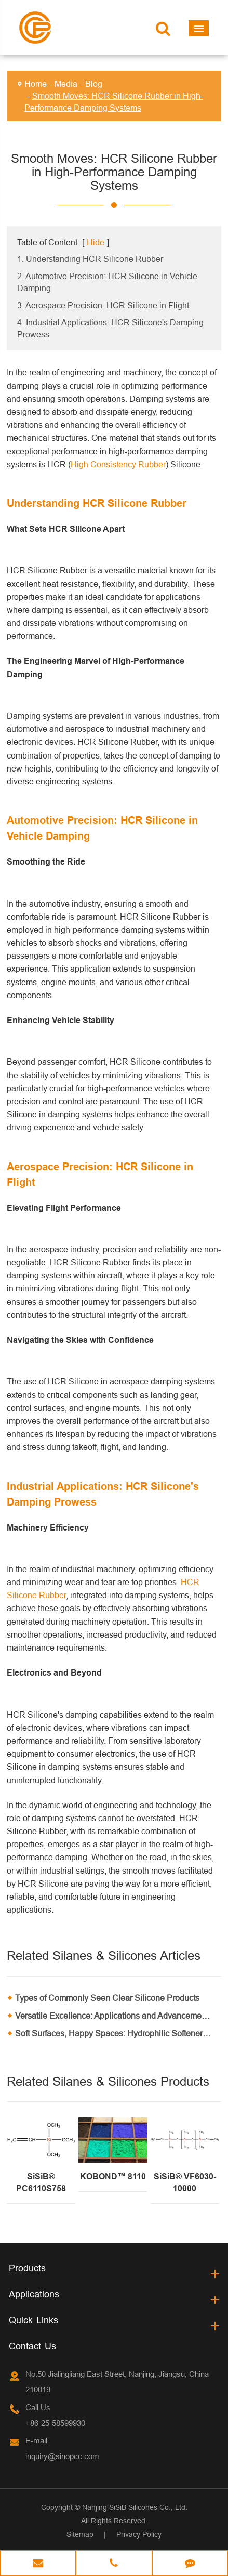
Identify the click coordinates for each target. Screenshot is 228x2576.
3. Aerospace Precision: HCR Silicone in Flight (103, 305)
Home (35, 83)
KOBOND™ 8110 (113, 2176)
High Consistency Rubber (118, 464)
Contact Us (32, 2345)
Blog (93, 83)
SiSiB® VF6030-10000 (185, 2182)
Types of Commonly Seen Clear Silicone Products (107, 1998)
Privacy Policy (139, 2534)
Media (66, 83)
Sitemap (79, 2534)
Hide (95, 242)
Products (27, 2268)
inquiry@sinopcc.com (62, 2456)
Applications (34, 2294)
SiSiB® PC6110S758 (41, 2182)
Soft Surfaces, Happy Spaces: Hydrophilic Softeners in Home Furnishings (118, 2033)
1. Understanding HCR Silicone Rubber (90, 259)
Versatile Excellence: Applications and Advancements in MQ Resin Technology (118, 2015)
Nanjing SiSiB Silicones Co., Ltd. (134, 2507)
